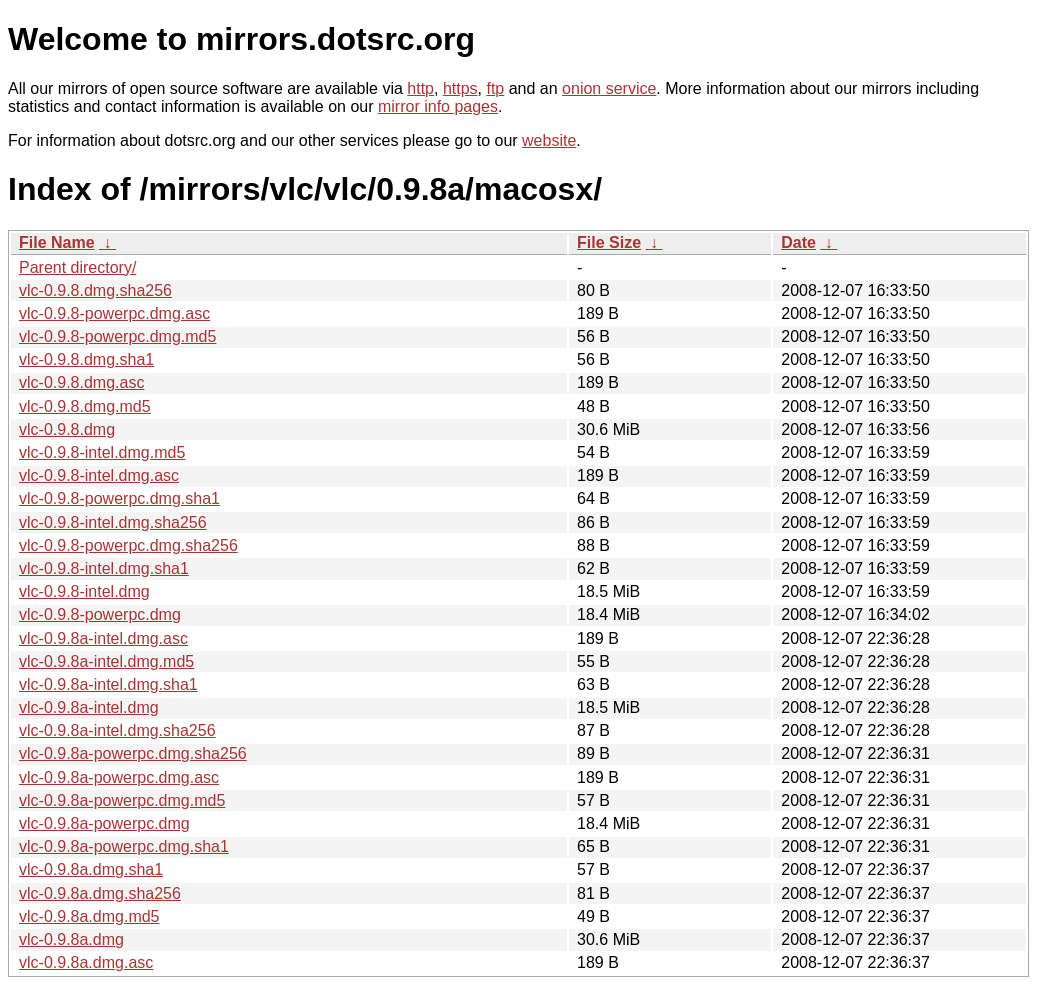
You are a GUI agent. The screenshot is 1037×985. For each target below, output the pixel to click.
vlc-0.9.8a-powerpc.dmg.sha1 (124, 846)
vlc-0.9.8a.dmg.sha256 (100, 893)
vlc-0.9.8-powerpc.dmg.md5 (117, 336)
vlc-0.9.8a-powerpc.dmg (104, 823)
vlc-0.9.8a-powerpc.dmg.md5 (122, 800)
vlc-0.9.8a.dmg (71, 939)
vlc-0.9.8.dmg (67, 429)
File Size (609, 242)
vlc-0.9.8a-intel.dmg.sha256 (117, 730)
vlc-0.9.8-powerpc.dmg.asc (114, 313)
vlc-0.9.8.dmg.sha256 (95, 290)
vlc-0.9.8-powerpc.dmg (100, 614)
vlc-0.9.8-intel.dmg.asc (99, 475)
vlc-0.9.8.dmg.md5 (85, 406)
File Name (57, 242)
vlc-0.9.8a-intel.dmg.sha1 (108, 684)
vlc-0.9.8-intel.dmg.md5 (102, 452)
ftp (495, 88)
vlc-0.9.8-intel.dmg (84, 591)
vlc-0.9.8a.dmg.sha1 (91, 869)
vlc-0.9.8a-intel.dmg (89, 707)
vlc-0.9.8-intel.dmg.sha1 (104, 568)
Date (798, 242)
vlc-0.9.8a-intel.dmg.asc (103, 638)
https (460, 88)
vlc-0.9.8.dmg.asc (81, 382)
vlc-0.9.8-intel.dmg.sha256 (113, 522)
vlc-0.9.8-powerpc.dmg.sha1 (119, 498)
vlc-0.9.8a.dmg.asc (86, 962)
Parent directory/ (77, 267)
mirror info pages (438, 106)
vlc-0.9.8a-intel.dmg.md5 (106, 661)
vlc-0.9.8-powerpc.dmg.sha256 (128, 545)
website (549, 140)
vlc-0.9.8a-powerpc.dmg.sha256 (133, 753)
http (420, 88)
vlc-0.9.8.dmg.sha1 (86, 359)
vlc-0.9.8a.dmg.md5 (89, 916)
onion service (609, 88)
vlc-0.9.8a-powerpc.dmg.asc (119, 777)
